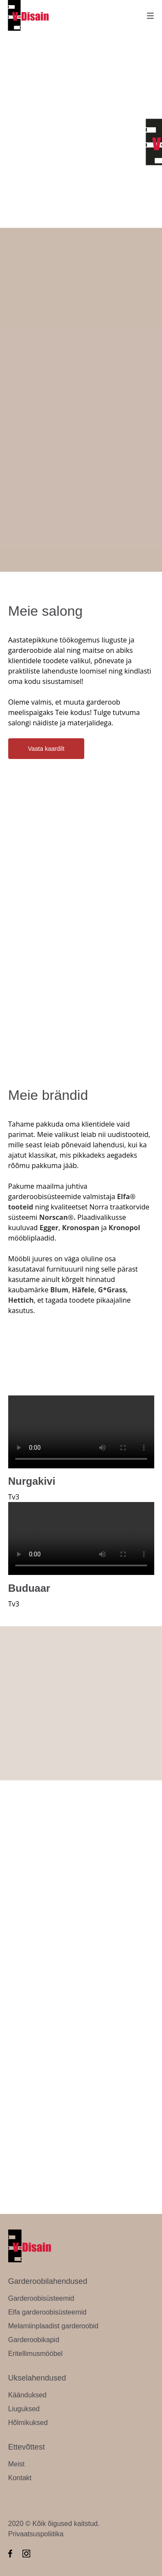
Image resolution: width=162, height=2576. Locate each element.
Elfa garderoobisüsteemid (47, 2312)
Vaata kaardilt (46, 748)
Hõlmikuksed (28, 2422)
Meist (16, 2464)
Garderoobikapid (33, 2339)
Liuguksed (24, 2408)
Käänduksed (27, 2395)
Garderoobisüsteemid (41, 2298)
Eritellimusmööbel (35, 2353)
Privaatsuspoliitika (36, 2534)
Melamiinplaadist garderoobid (53, 2326)
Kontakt (20, 2478)
